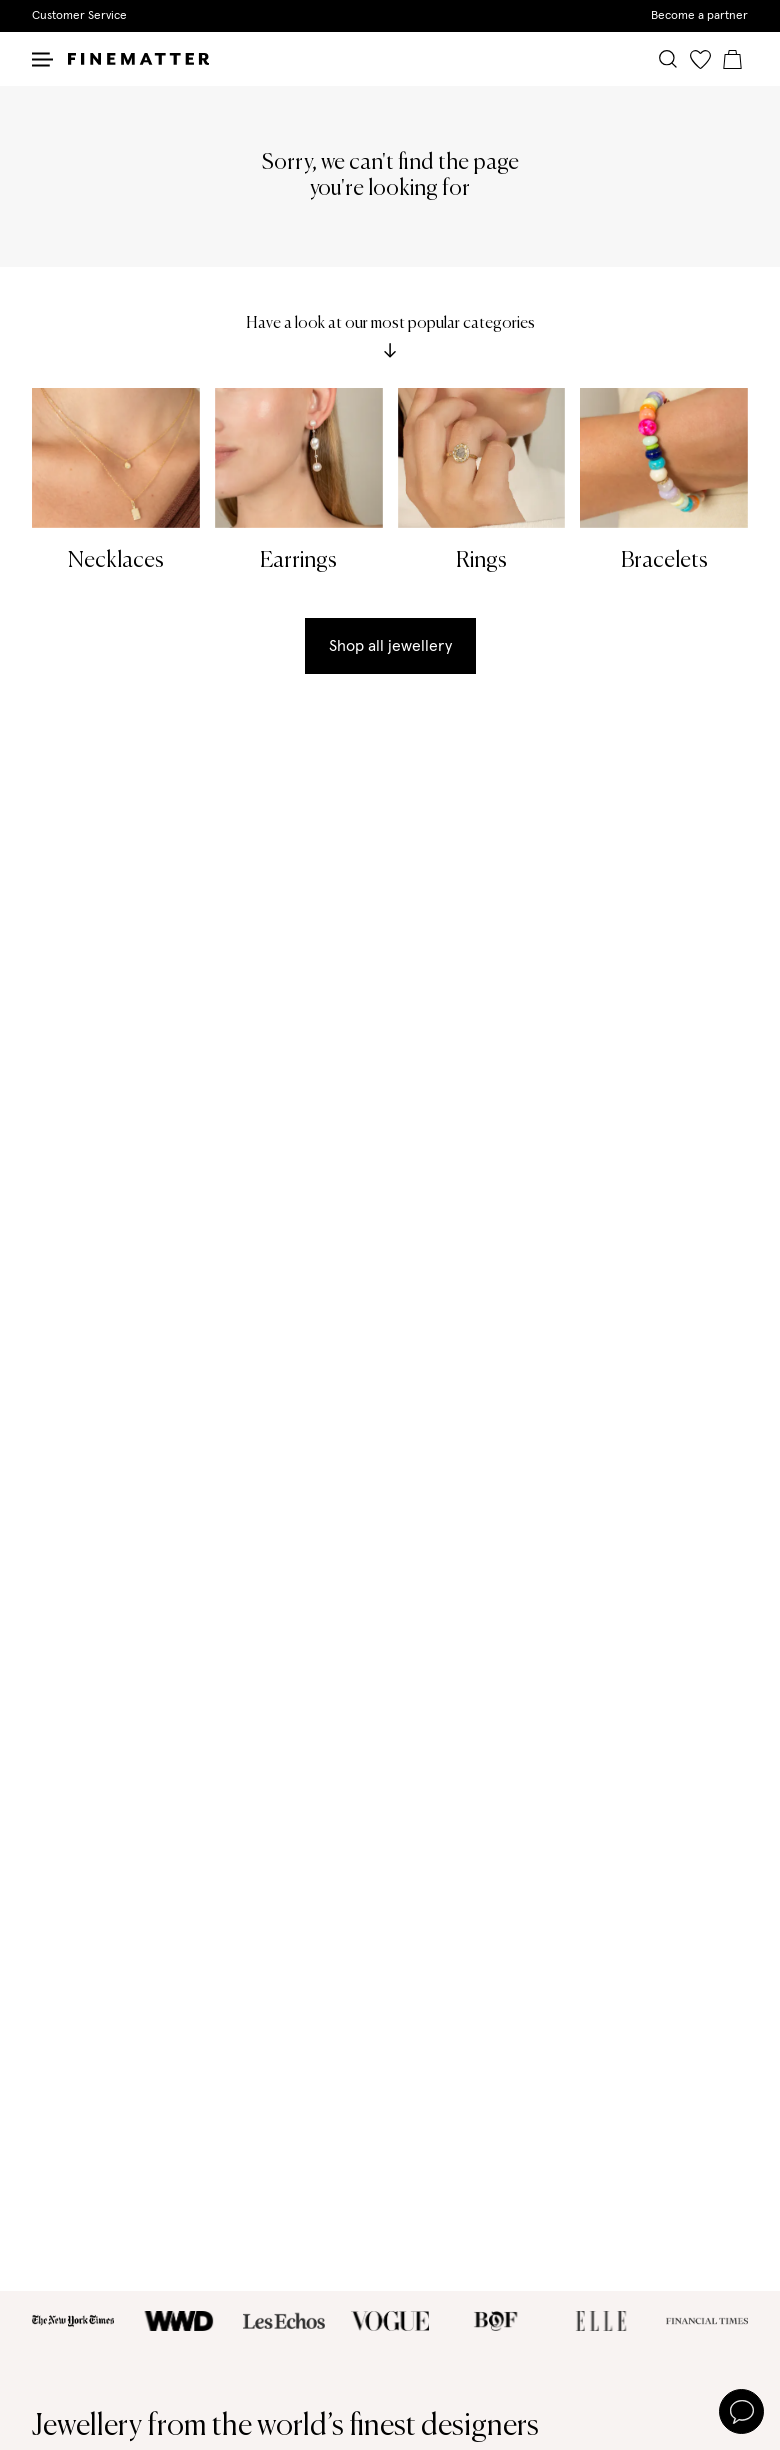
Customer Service (79, 16)
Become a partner (699, 16)
